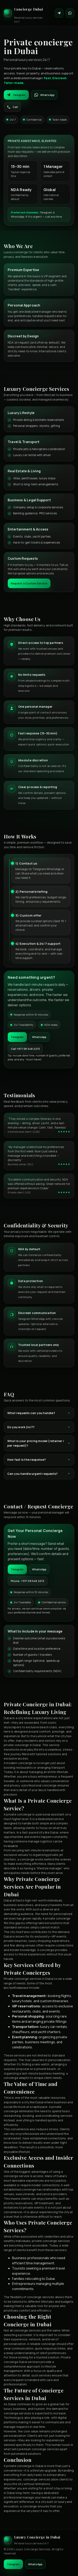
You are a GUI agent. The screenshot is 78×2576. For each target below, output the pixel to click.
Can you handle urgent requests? (39, 1474)
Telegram (16, 95)
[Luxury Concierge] (26, 13)
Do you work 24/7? (39, 1427)
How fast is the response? (39, 1460)
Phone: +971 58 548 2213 (27, 1581)
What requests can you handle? (39, 1413)
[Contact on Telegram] (59, 13)
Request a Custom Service (29, 583)
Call (12, 107)
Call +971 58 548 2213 (25, 1049)
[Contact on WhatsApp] (70, 13)
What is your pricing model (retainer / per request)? (39, 1443)
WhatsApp (44, 95)
